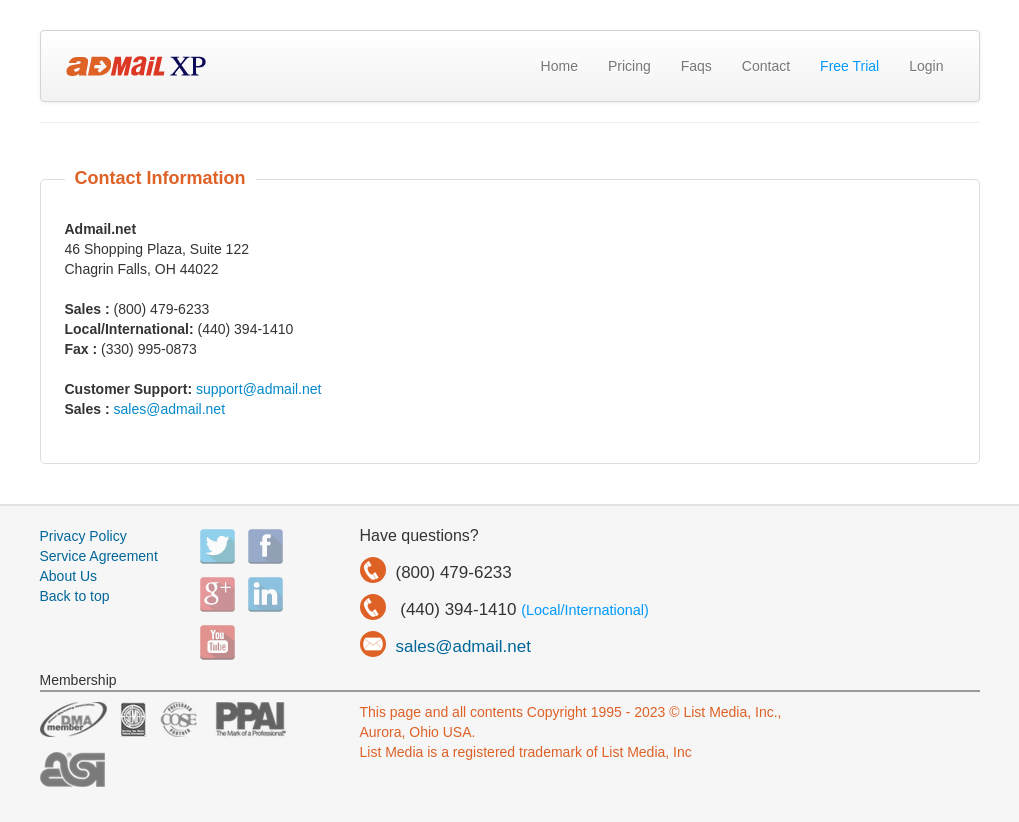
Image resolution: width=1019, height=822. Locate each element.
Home (559, 66)
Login (926, 66)
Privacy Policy (83, 536)
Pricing (629, 66)
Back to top (75, 596)
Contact (766, 66)
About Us (69, 576)
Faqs (696, 66)
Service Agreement (99, 556)
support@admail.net (259, 389)
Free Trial (849, 66)
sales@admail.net (170, 409)
